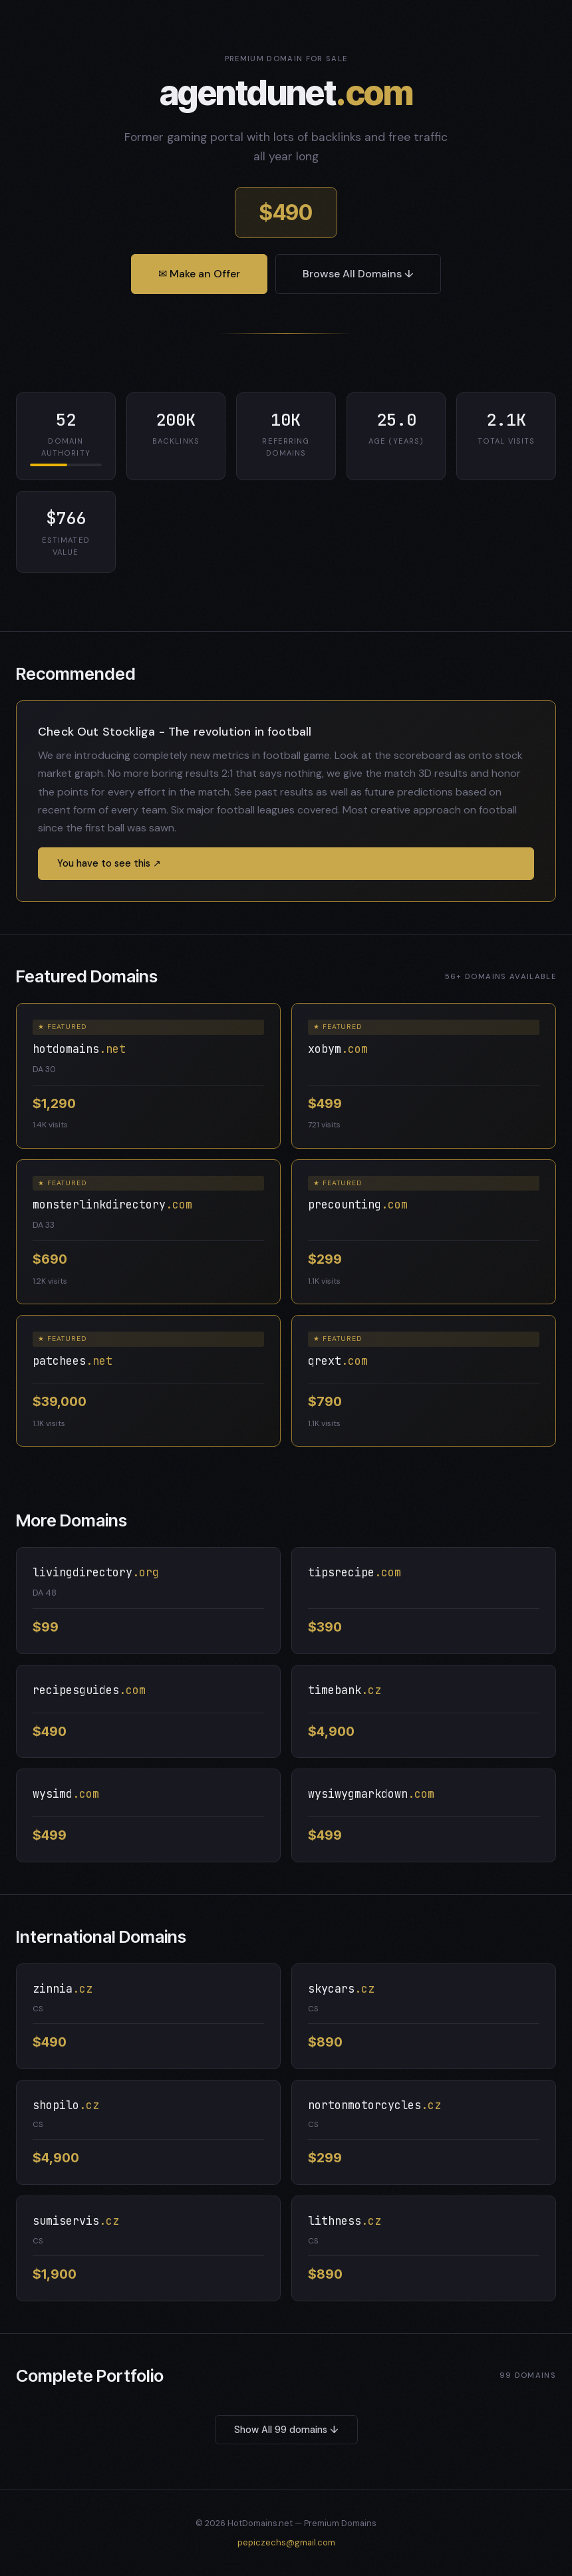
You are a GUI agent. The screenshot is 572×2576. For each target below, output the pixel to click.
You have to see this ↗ (109, 863)
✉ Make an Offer (199, 274)
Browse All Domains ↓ (358, 274)
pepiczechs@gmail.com (286, 2542)
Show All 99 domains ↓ (286, 2430)
